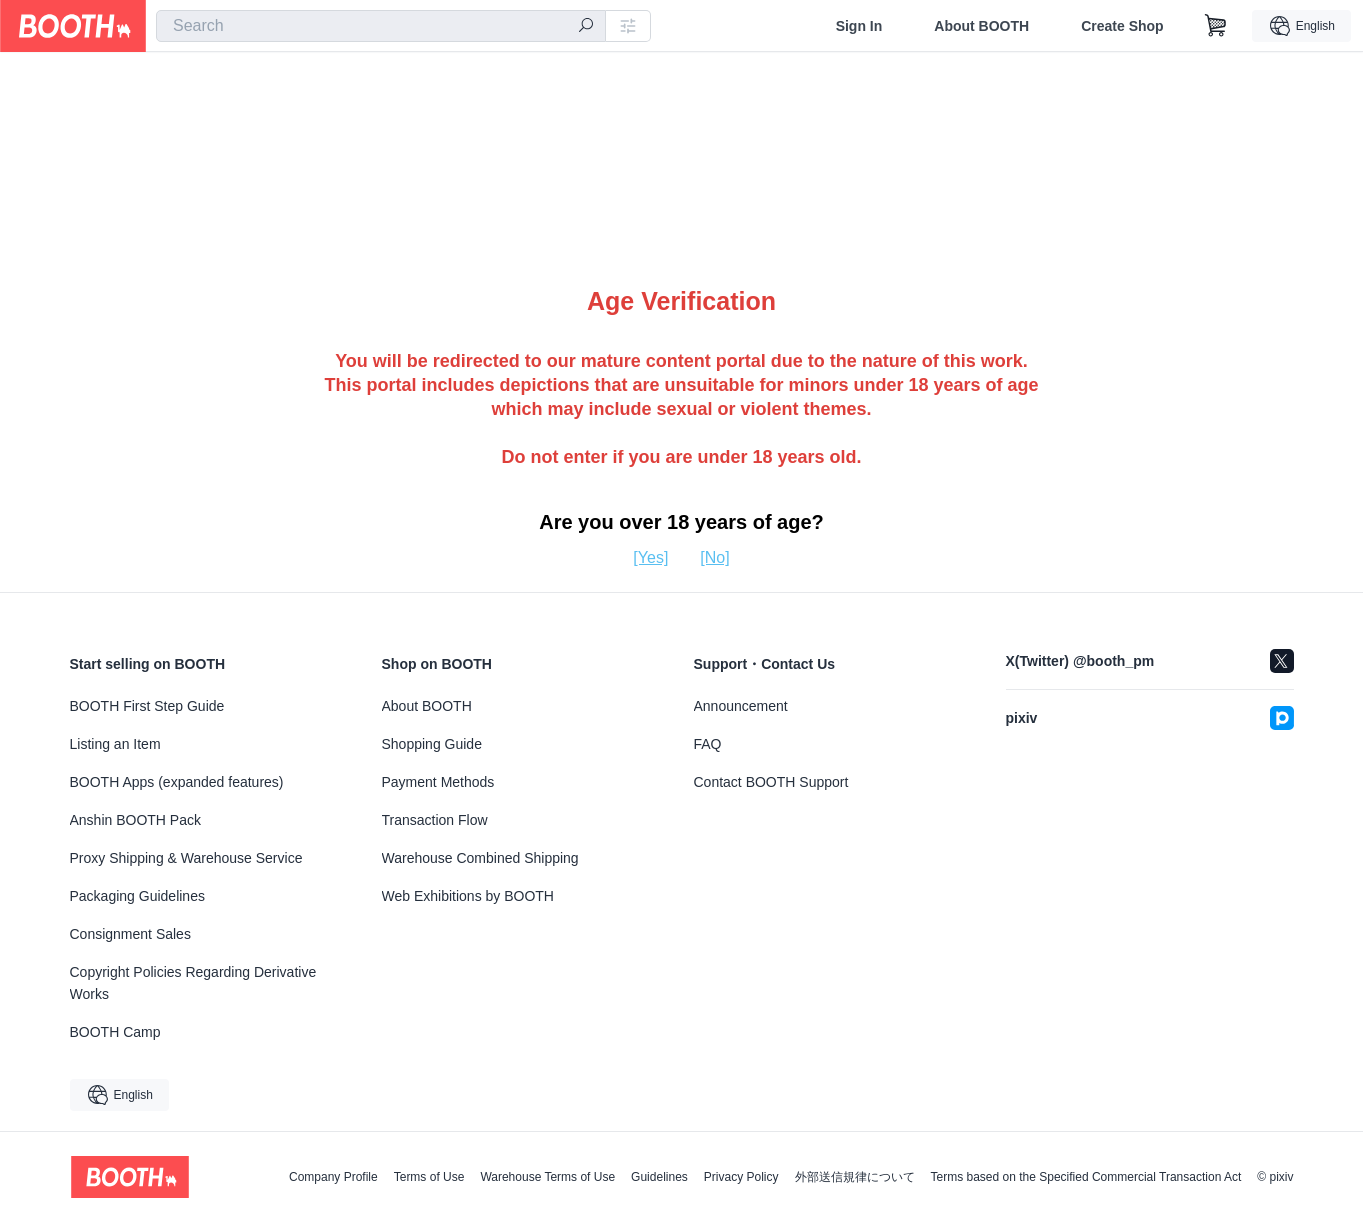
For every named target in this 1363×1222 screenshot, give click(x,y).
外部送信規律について (855, 1177)
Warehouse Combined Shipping (480, 858)
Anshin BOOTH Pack (136, 820)
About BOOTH (981, 26)
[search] (586, 27)
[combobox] (381, 26)
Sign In (859, 26)
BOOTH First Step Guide (147, 706)
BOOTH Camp (115, 1032)
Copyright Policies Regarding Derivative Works (193, 983)
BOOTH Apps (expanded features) (177, 782)
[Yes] (650, 557)
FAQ (708, 744)
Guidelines (659, 1177)
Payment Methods (438, 782)
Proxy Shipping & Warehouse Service (186, 858)
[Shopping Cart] (1216, 26)
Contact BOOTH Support (771, 782)
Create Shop (1122, 26)
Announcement (741, 706)
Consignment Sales (130, 934)
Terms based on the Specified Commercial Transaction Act (1086, 1177)
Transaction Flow (435, 820)
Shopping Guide (432, 744)
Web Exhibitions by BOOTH (468, 896)
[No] (714, 557)
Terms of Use (429, 1177)
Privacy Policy (741, 1177)
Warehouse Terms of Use (547, 1177)
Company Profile (333, 1177)
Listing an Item (115, 744)
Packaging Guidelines (137, 896)
